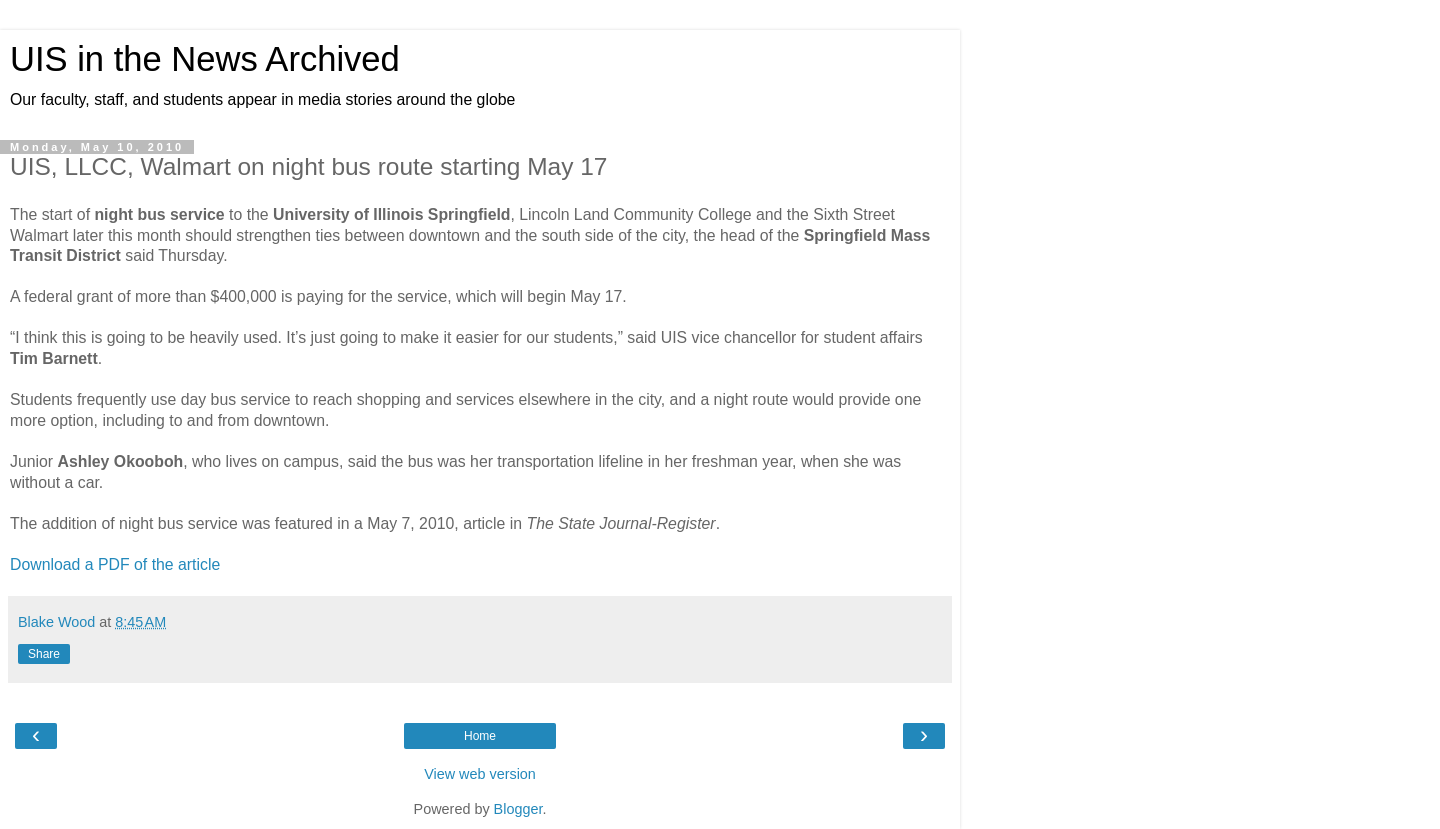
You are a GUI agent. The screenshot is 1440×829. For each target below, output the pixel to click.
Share (44, 654)
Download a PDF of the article (115, 564)
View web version (480, 774)
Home (480, 736)
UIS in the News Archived (205, 59)
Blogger (518, 809)
